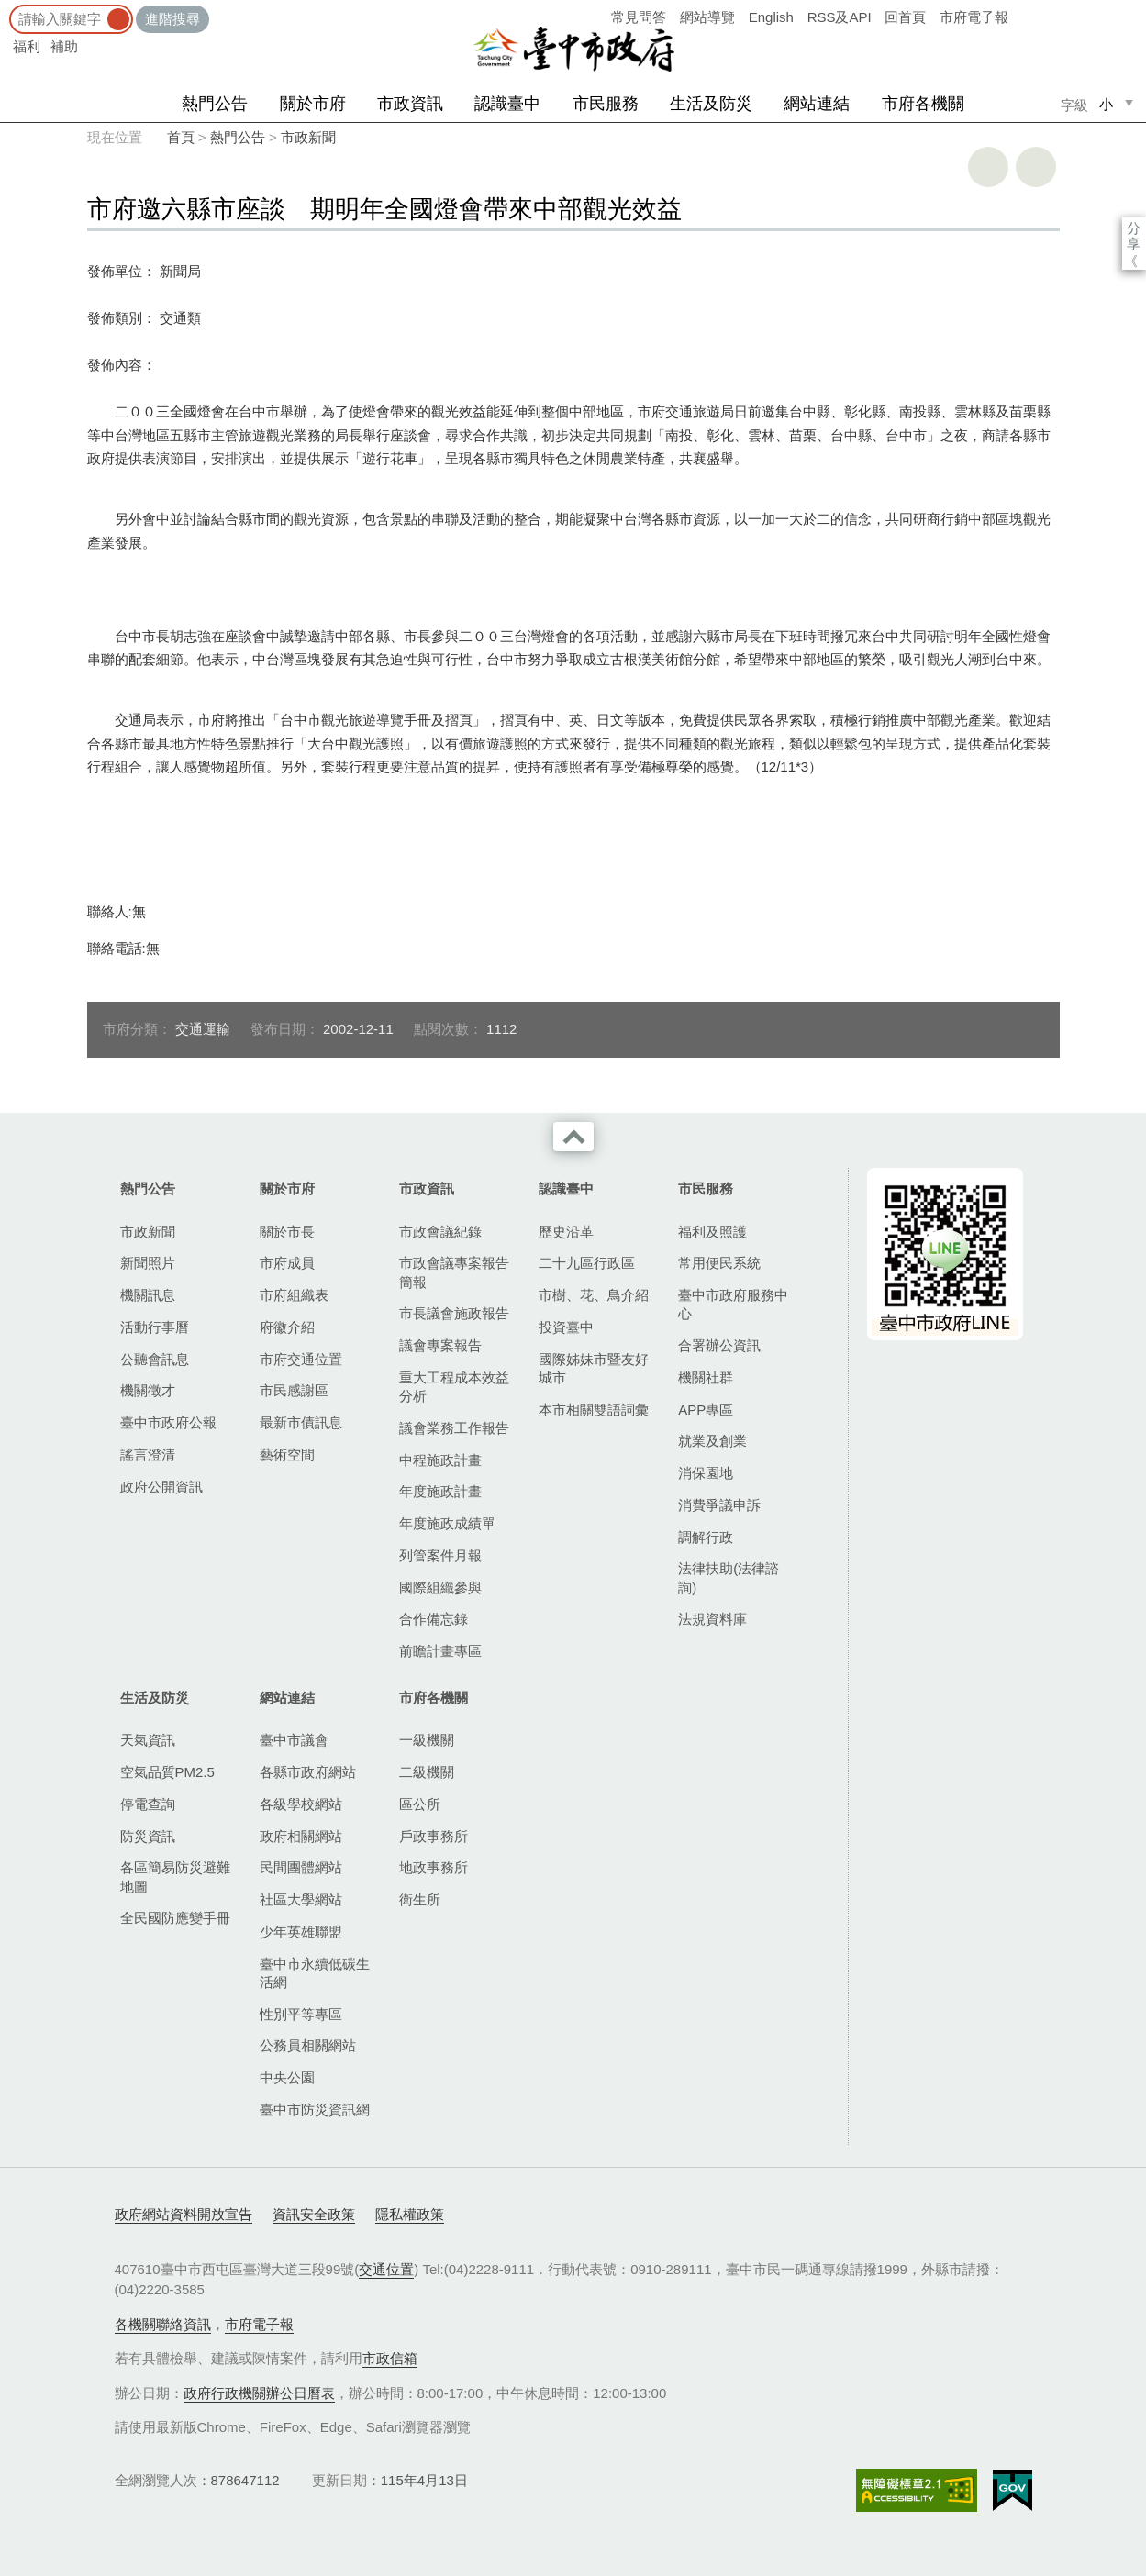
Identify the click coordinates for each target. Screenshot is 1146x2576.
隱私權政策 (409, 2214)
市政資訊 (410, 103)
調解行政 (705, 1537)
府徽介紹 (287, 1327)
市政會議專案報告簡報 (454, 1272)
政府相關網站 (301, 1836)
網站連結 (817, 103)
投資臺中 (566, 1327)
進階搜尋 (172, 19)
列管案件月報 (440, 1555)
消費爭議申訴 (719, 1505)
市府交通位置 (301, 1359)
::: (6, 9)
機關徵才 (147, 1390)
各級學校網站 (301, 1804)
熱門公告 (215, 103)
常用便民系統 (719, 1263)
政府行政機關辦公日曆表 (259, 2393)
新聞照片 (147, 1263)
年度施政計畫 (440, 1491)
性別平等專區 (301, 2014)
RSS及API (839, 17)
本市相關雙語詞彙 (594, 1409)
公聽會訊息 (154, 1359)
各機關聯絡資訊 (163, 2324)
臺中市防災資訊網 (315, 2109)
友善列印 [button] (988, 167)
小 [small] (1106, 104)
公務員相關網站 (308, 2045)
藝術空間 (287, 1454)
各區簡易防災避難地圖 (175, 1876)
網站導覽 (707, 17)
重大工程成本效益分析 (454, 1387)
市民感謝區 (294, 1390)
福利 (26, 46)
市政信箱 (389, 2358)
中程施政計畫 (440, 1460)
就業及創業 (712, 1441)
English (771, 17)
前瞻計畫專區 (440, 1651)
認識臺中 (507, 103)
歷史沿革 (566, 1231)
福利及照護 (712, 1231)
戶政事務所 (433, 1836)
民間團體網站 (301, 1867)
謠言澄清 (147, 1454)
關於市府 (313, 103)
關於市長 (287, 1231)
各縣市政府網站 (308, 1772)
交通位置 (386, 2269)
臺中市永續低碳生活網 (315, 1973)
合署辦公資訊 (719, 1345)
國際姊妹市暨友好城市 (594, 1368)
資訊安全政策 (314, 2214)
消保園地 (705, 1473)
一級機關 (426, 1740)
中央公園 (287, 2077)
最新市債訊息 (301, 1422)
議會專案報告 (440, 1345)
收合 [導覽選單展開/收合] (573, 1136)
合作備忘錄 (433, 1619)
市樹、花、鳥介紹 (594, 1295)
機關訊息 (147, 1295)
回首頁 (905, 17)
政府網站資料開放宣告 (183, 2214)
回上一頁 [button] (1036, 167)
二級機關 (426, 1772)
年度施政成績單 (447, 1523)
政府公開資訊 (161, 1486)
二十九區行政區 (587, 1263)
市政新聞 (308, 137)
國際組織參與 (440, 1587)
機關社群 (705, 1377)
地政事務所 (433, 1867)
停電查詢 (147, 1804)
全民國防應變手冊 (175, 1918)
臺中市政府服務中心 (733, 1304)
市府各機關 (923, 103)
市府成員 (287, 1263)
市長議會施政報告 (454, 1313)
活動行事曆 (154, 1327)
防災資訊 (147, 1836)
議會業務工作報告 (454, 1428)
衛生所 (419, 1899)
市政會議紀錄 (440, 1231)
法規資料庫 (712, 1619)
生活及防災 (711, 103)
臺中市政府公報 (168, 1422)
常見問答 (638, 17)
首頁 (181, 137)
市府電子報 (974, 17)
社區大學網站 (301, 1899)
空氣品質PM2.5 (167, 1772)
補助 (64, 46)
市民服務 (606, 103)
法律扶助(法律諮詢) (728, 1577)
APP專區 (705, 1409)
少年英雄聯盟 (301, 1931)
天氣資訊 (147, 1740)
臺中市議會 (294, 1740)
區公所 (419, 1804)
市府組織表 (294, 1295)
